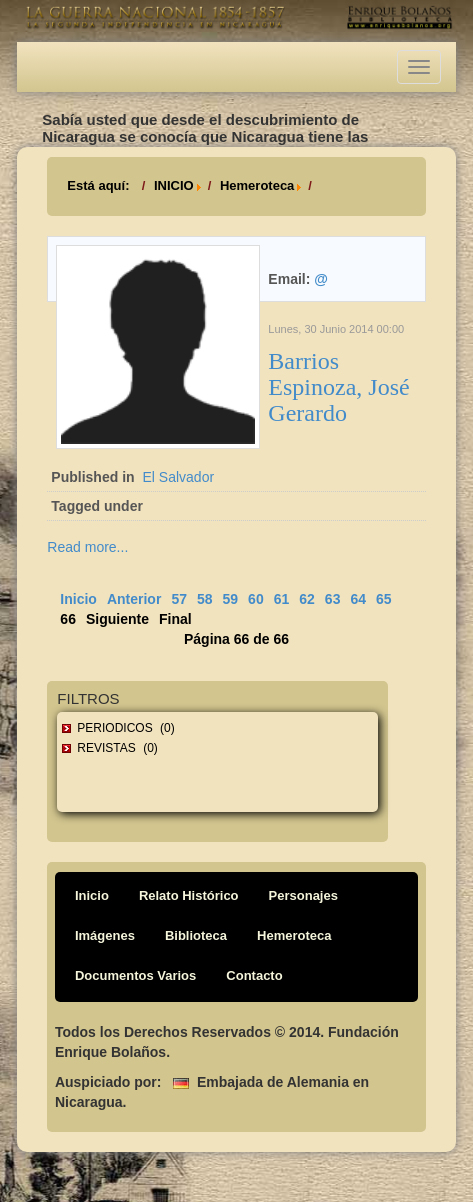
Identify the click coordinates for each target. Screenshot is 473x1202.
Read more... (87, 547)
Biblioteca (196, 935)
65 (384, 599)
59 (231, 599)
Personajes (303, 895)
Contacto (254, 975)
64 (358, 599)
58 (205, 599)
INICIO (174, 185)
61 (282, 599)
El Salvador (178, 477)
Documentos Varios (135, 975)
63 (333, 599)
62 (307, 599)
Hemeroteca (257, 185)
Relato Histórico (189, 895)
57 (179, 599)
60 (256, 599)
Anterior (134, 599)
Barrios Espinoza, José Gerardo (338, 387)
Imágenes (105, 935)
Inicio (78, 599)
